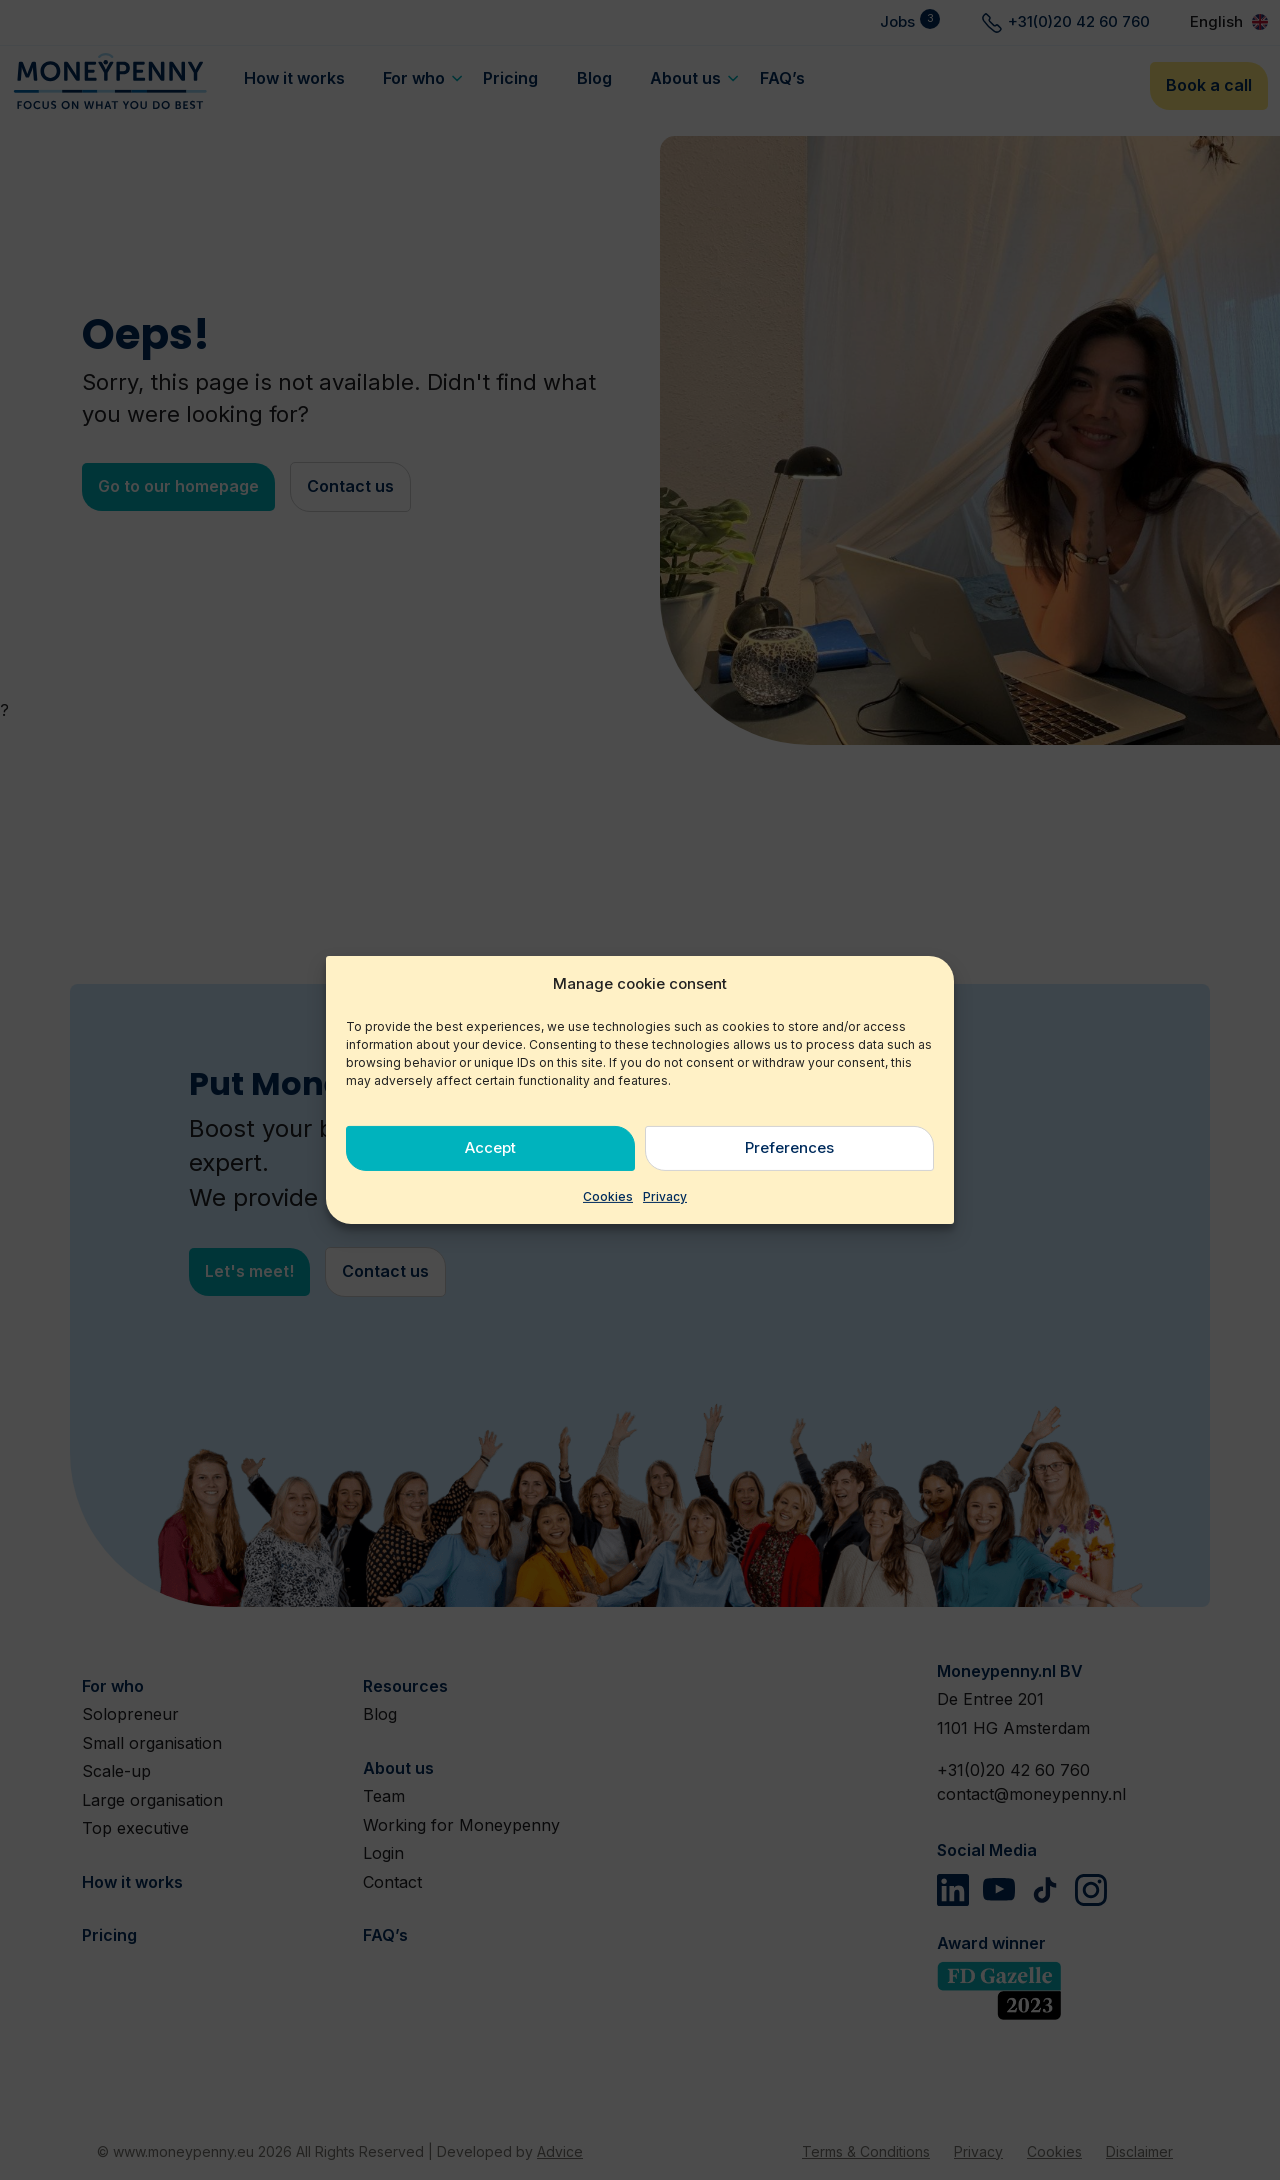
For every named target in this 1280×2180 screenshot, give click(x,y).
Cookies (608, 1196)
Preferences (789, 1147)
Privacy (665, 1196)
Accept (490, 1147)
